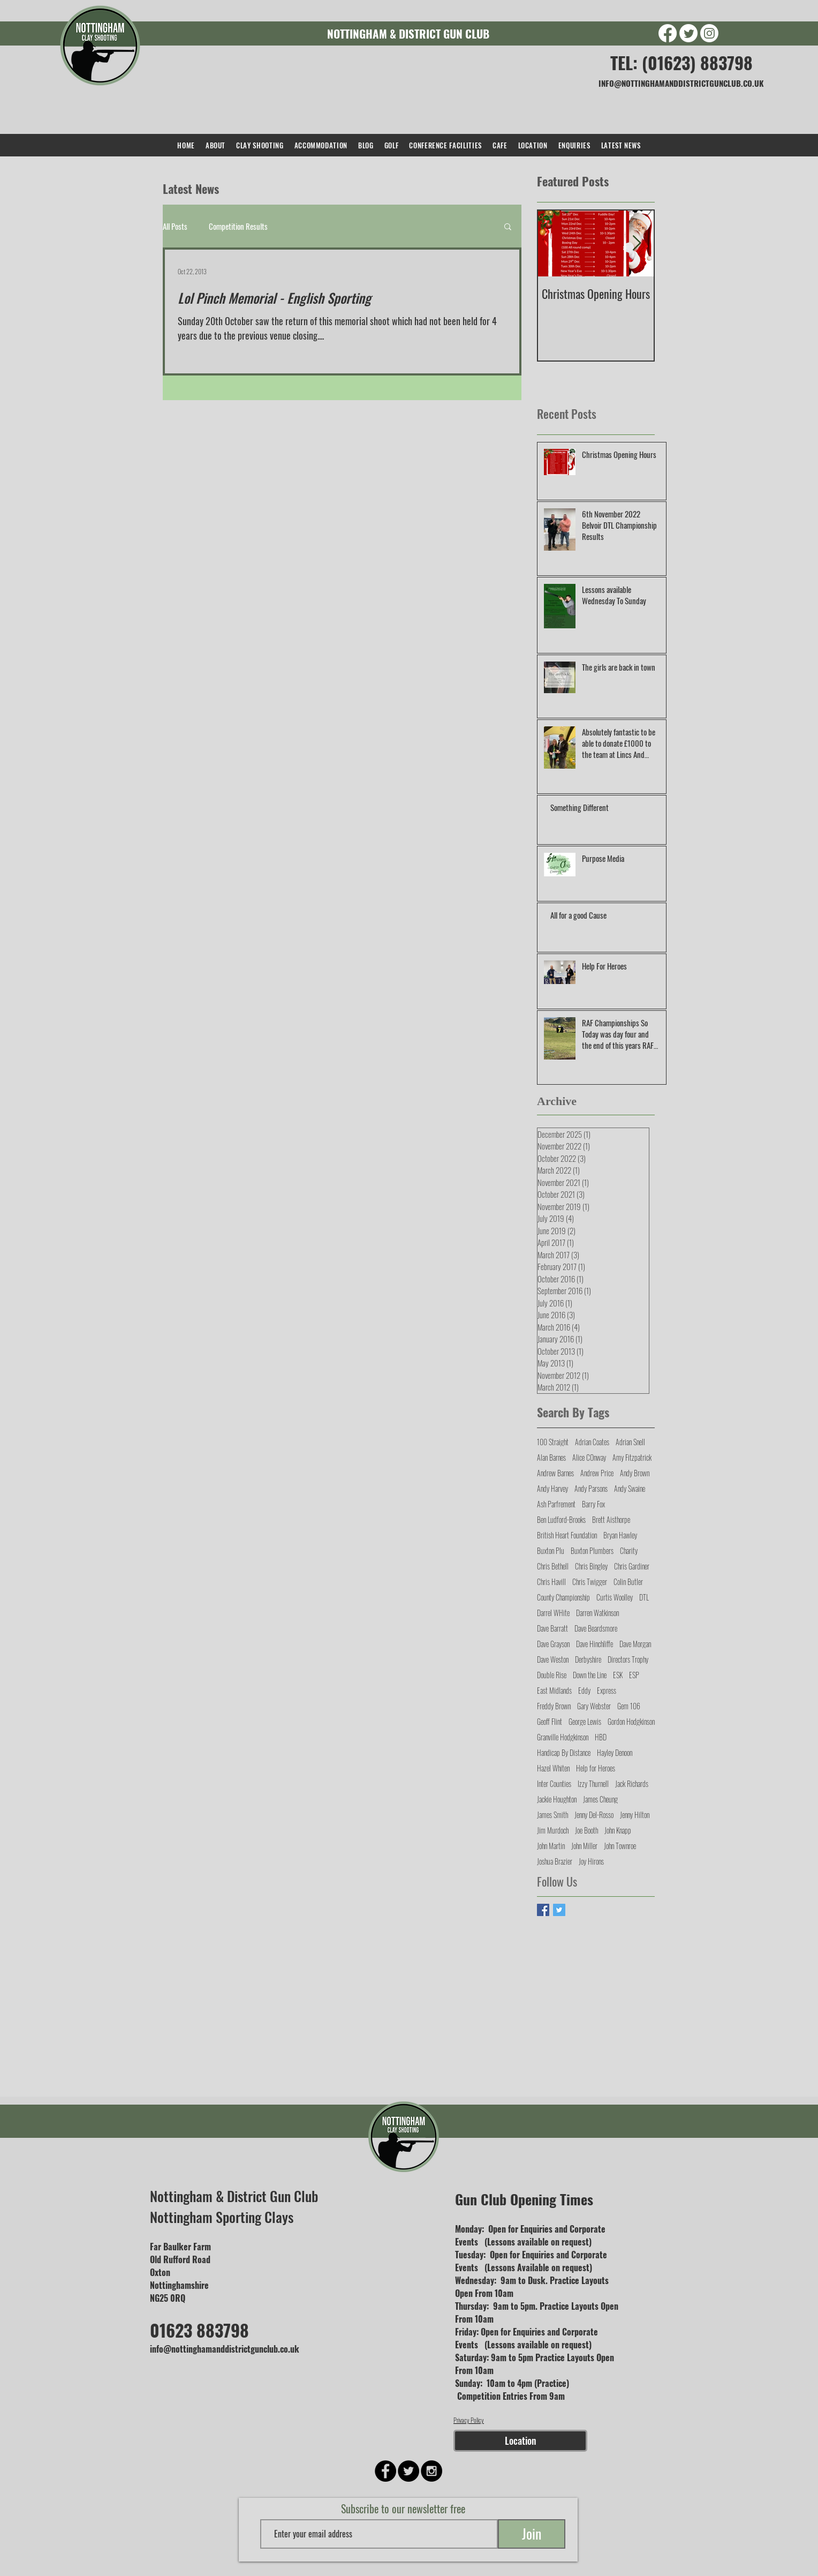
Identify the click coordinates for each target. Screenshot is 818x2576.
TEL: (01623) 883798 (681, 62)
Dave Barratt (552, 1628)
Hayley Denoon (614, 1752)
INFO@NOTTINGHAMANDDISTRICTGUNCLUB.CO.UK (681, 83)
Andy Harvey (552, 1488)
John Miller (584, 1845)
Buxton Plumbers (592, 1550)
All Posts (175, 226)
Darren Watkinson (597, 1612)
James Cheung (600, 1799)
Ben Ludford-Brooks (561, 1519)
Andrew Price (597, 1472)
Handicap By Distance (563, 1752)
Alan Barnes (551, 1457)
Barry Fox (593, 1503)
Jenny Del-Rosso (594, 1814)
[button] (508, 227)
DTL (644, 1597)
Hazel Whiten (553, 1768)
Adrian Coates (592, 1441)
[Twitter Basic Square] (559, 1910)
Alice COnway (589, 1457)
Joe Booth (586, 1830)
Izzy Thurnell (593, 1783)
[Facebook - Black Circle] (385, 2471)
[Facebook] (667, 33)
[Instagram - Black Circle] (431, 2471)
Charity (629, 1550)
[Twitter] (688, 33)
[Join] (531, 2534)
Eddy (584, 1690)
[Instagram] (709, 33)
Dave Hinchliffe (594, 1643)
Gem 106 (628, 1705)
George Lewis (585, 1721)
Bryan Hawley (620, 1534)
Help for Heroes (595, 1768)
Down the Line (590, 1674)
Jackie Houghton (557, 1799)
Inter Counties (554, 1783)
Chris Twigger (589, 1581)
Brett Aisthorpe (611, 1519)
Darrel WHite (553, 1612)
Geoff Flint (549, 1721)
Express (606, 1690)
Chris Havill (551, 1581)
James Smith (552, 1814)
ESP (634, 1674)
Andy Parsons (591, 1488)
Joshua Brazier (554, 1861)
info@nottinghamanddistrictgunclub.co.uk (224, 2348)
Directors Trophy (628, 1659)
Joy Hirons (591, 1861)
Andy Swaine (629, 1488)
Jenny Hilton (634, 1814)
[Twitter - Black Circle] (408, 2471)
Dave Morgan (635, 1643)
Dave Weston (553, 1659)
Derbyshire (588, 1659)
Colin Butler (628, 1581)
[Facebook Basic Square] (543, 1910)
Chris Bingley (591, 1566)
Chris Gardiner (631, 1566)
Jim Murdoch (553, 1830)
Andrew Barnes (555, 1472)
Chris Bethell (553, 1566)
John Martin (551, 1845)
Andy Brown (634, 1472)
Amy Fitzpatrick (632, 1457)
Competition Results (238, 226)
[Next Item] (636, 243)
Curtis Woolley (614, 1597)
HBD (601, 1736)
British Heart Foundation (567, 1534)
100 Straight (553, 1441)
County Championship (563, 1597)
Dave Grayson (553, 1643)
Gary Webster (594, 1705)
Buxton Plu (550, 1550)
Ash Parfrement (556, 1503)
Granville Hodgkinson (562, 1736)
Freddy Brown (554, 1705)
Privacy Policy (468, 2419)
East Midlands (554, 1690)
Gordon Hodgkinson (631, 1721)
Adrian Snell (630, 1441)
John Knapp (617, 1830)
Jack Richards (631, 1783)
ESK (618, 1674)
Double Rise (551, 1674)
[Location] (520, 2441)
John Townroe (620, 1845)
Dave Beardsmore (595, 1628)
